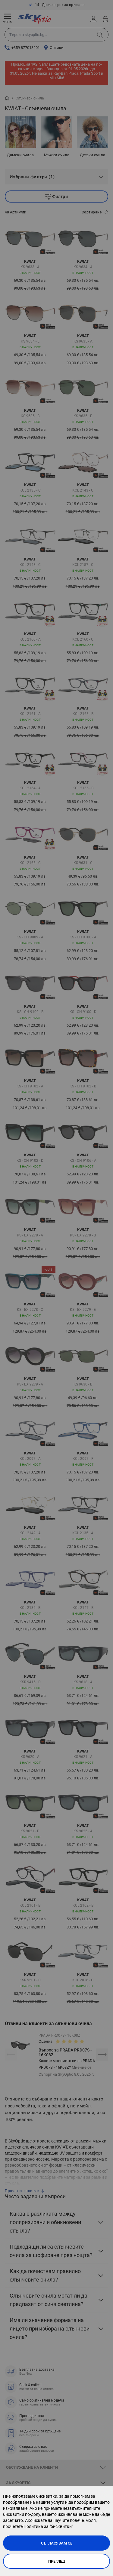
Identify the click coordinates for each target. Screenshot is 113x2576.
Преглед (56, 2561)
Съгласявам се (56, 2543)
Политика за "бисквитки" (48, 2526)
